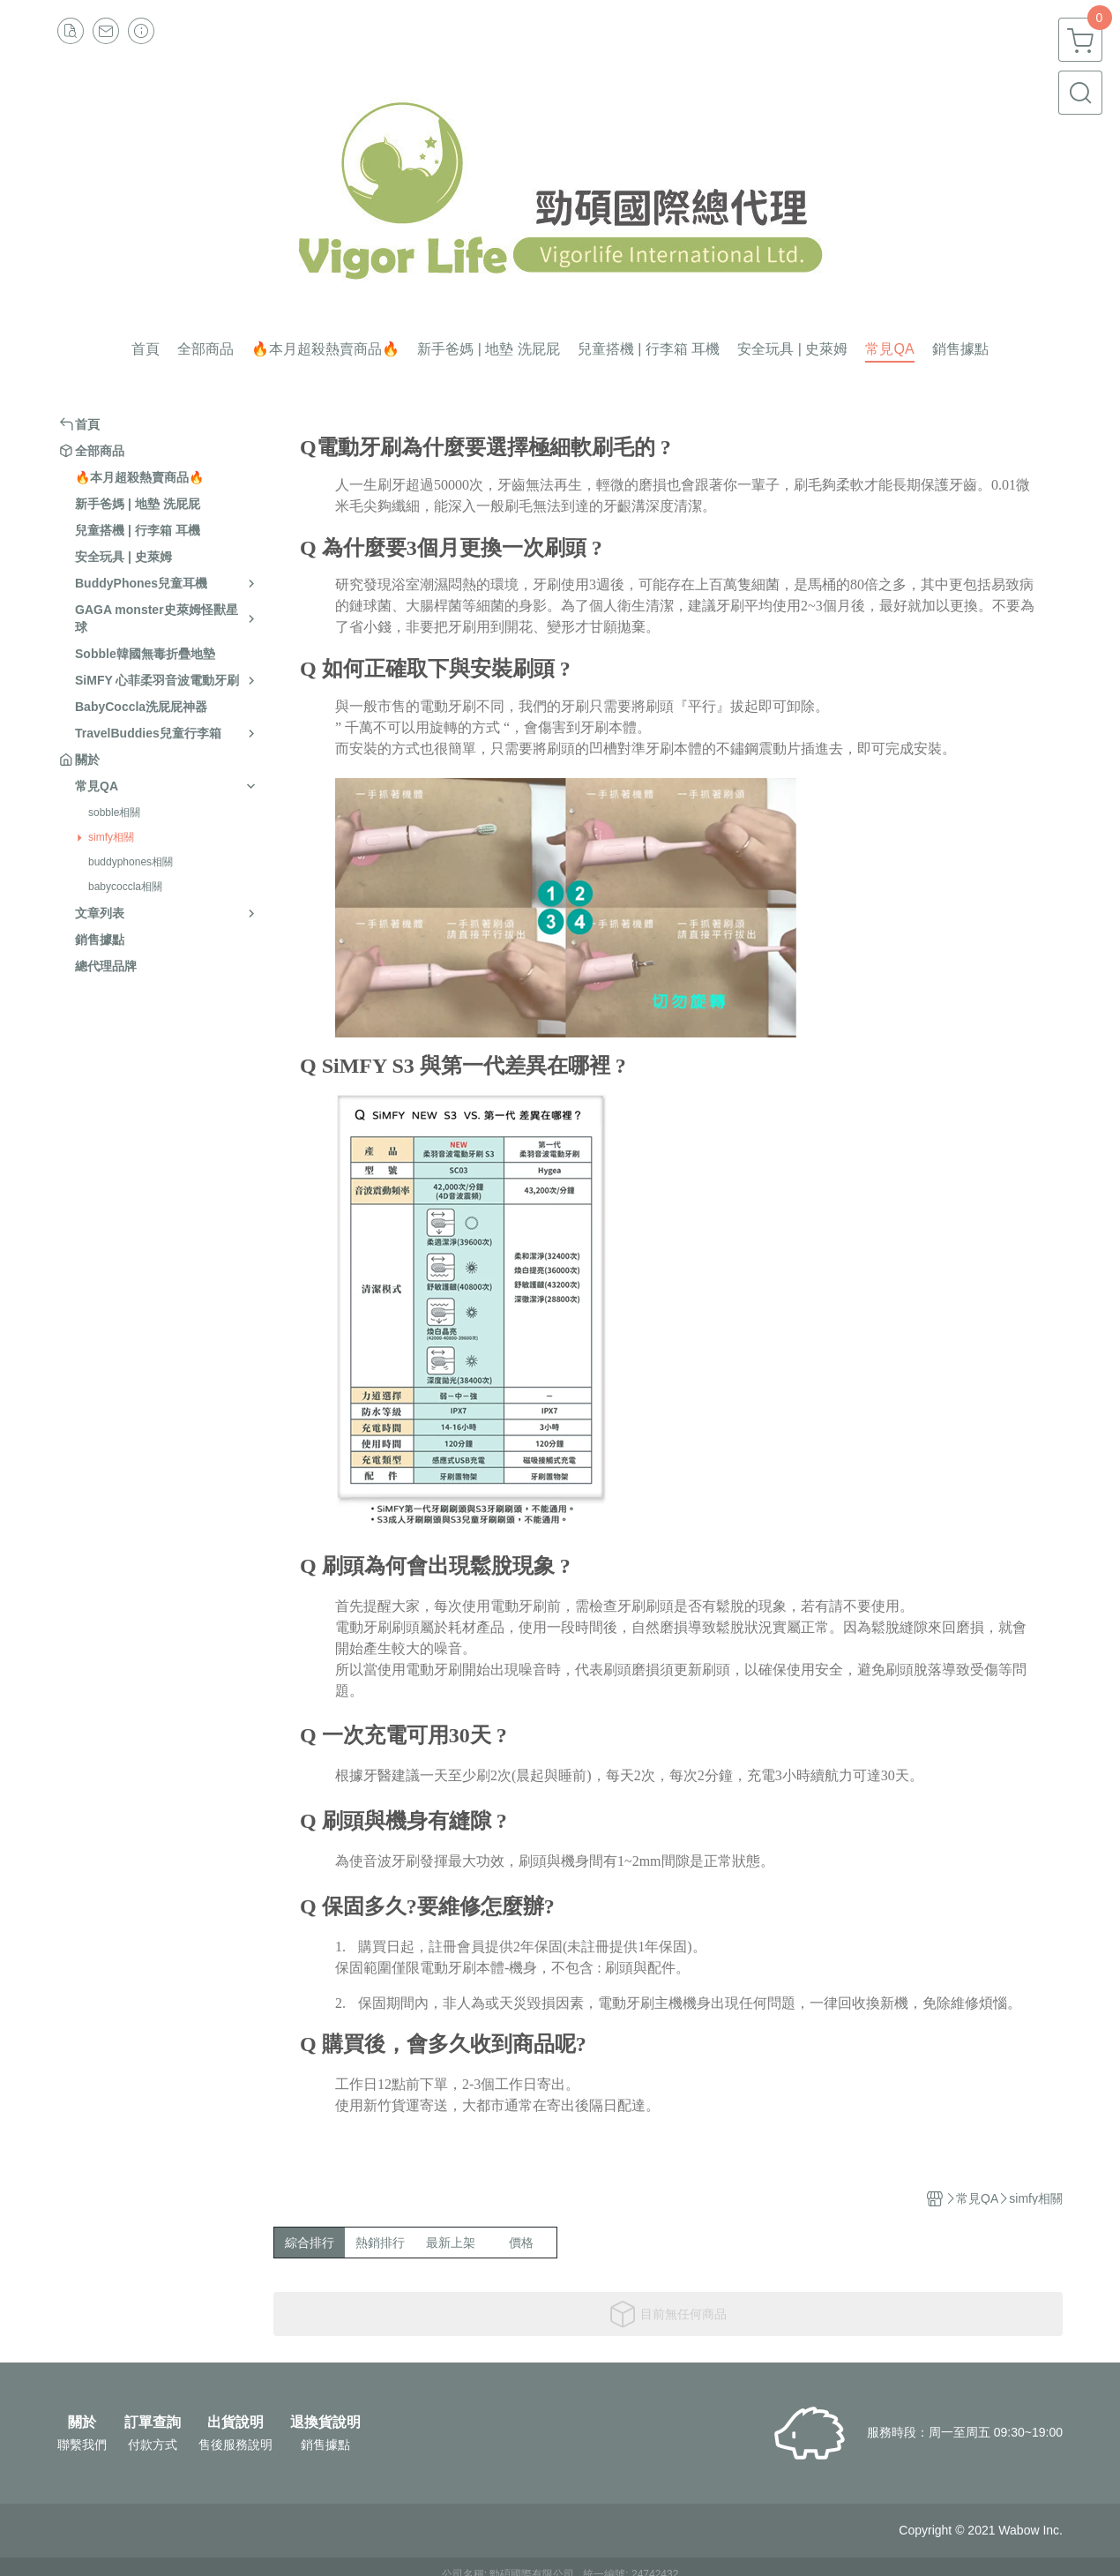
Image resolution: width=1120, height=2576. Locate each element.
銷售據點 (325, 2444)
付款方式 (152, 2444)
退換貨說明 (325, 2422)
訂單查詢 (152, 2422)
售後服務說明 (235, 2444)
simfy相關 (111, 837)
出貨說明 (235, 2422)
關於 (82, 2422)
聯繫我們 (82, 2444)
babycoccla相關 (125, 886)
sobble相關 (114, 812)
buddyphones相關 (130, 862)
